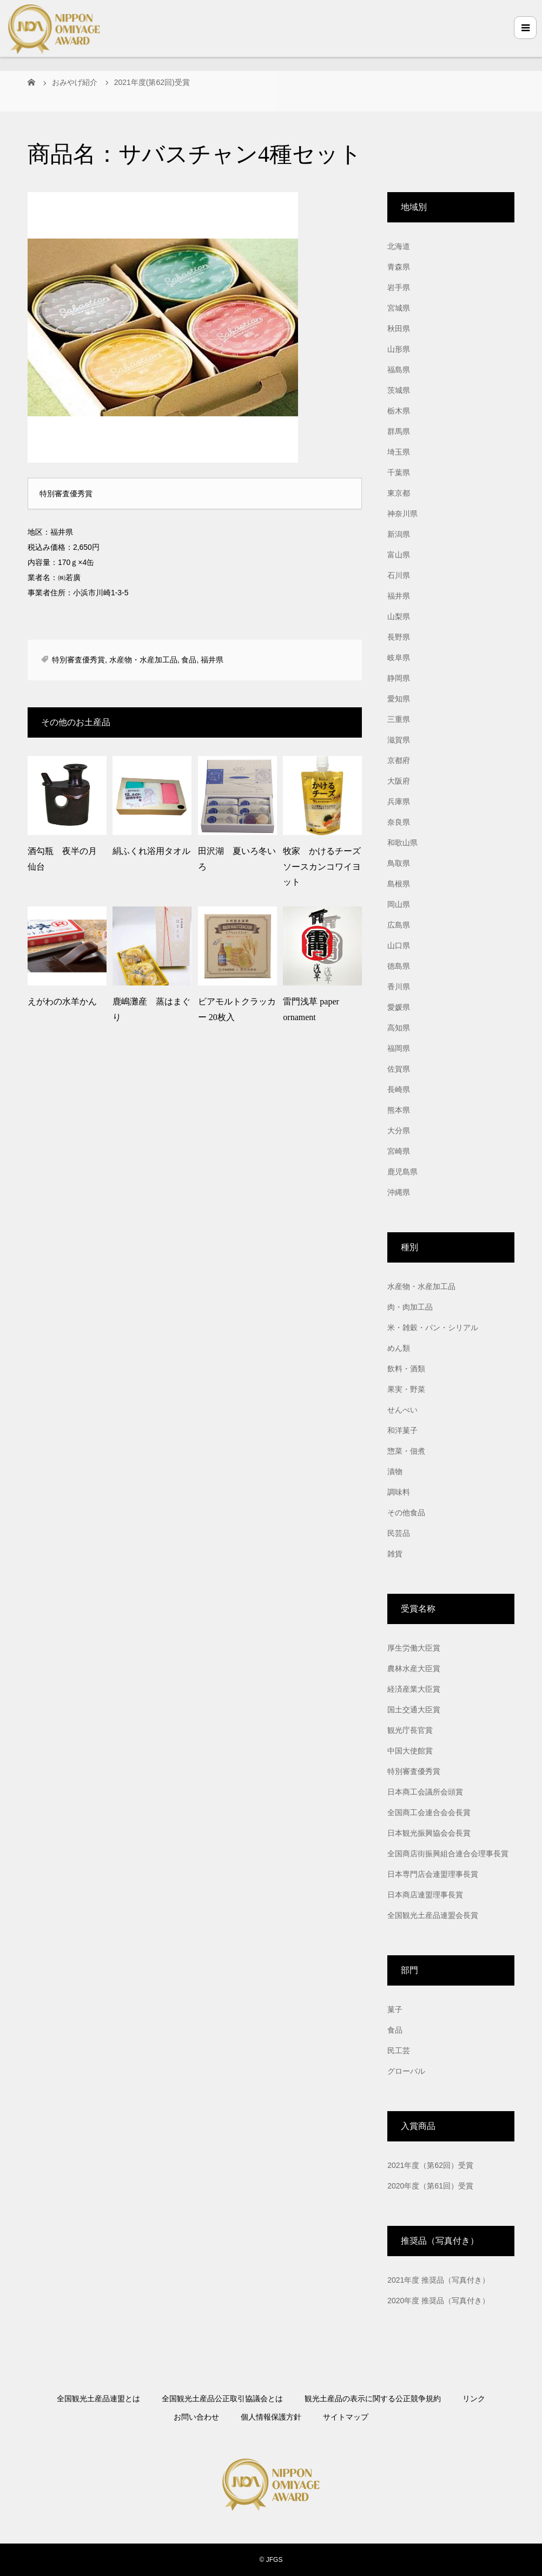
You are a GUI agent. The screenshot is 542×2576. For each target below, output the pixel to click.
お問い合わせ (196, 2417)
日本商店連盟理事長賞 (425, 1894)
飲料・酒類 (406, 1368)
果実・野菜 (406, 1389)
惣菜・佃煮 (406, 1451)
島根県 (398, 883)
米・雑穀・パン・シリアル (432, 1327)
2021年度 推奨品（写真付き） (438, 2280)
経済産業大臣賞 (413, 1689)
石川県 (398, 575)
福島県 (398, 369)
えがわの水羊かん (62, 1001)
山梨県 (398, 616)
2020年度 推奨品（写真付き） (438, 2300)
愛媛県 (398, 1007)
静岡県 (398, 678)
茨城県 (398, 390)
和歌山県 (402, 842)
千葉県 (398, 472)
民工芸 (398, 2050)
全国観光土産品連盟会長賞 (432, 1915)
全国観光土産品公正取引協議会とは (222, 2398)
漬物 (394, 1471)
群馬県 (398, 431)
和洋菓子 (402, 1430)
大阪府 (398, 781)
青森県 (398, 266)
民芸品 (398, 1533)
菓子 (394, 2009)
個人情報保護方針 (271, 2417)
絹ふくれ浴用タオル (151, 851)
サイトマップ (345, 2417)
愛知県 (398, 698)
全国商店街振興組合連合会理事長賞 (447, 1853)
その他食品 (406, 1512)
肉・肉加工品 (410, 1307)
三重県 (398, 719)
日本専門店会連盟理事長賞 (432, 1874)
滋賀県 (398, 739)
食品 (188, 659)
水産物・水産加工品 (143, 659)
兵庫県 (398, 801)
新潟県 (398, 534)
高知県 (398, 1027)
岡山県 (398, 904)
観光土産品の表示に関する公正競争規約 (373, 2398)
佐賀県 (398, 1068)
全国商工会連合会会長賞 (429, 1812)
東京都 (398, 493)
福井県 (212, 659)
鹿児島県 (402, 1171)
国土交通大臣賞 (413, 1709)
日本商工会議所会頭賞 (425, 1792)
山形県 (398, 349)
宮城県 (398, 308)
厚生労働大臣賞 (413, 1648)
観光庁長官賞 (410, 1730)
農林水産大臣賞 (413, 1668)
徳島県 (398, 966)
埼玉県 (398, 452)
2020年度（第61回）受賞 (430, 2185)
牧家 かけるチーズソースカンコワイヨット (322, 866)
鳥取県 (398, 863)
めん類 (398, 1348)
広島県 (398, 925)
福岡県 (398, 1048)
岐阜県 (398, 657)
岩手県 (398, 287)
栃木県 (398, 410)
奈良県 (398, 822)
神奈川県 (402, 513)
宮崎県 (398, 1151)
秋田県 (398, 328)
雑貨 (394, 1553)
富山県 (398, 554)
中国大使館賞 (410, 1750)
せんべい (402, 1409)
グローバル (406, 2071)
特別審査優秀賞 (78, 659)
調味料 (398, 1492)
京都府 (398, 760)
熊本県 (398, 1110)
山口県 (398, 945)
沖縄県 (398, 1192)
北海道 (398, 246)
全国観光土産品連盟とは (98, 2398)
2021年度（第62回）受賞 (430, 2165)
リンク (473, 2398)
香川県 (398, 986)
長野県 (398, 637)
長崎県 (398, 1089)
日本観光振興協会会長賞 (429, 1833)
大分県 (398, 1130)
